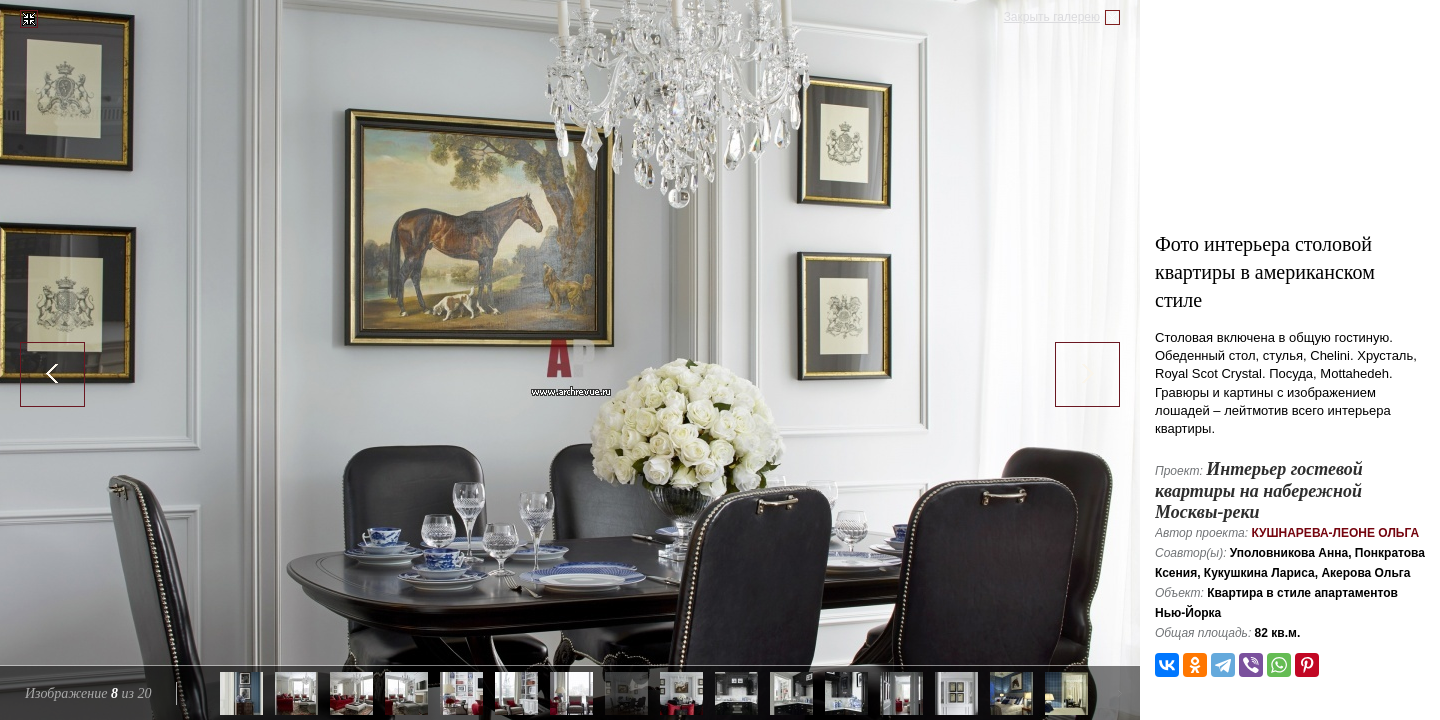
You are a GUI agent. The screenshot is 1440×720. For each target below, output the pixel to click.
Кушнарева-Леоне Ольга (1335, 533)
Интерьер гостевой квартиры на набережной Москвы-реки (1259, 490)
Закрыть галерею (1052, 17)
